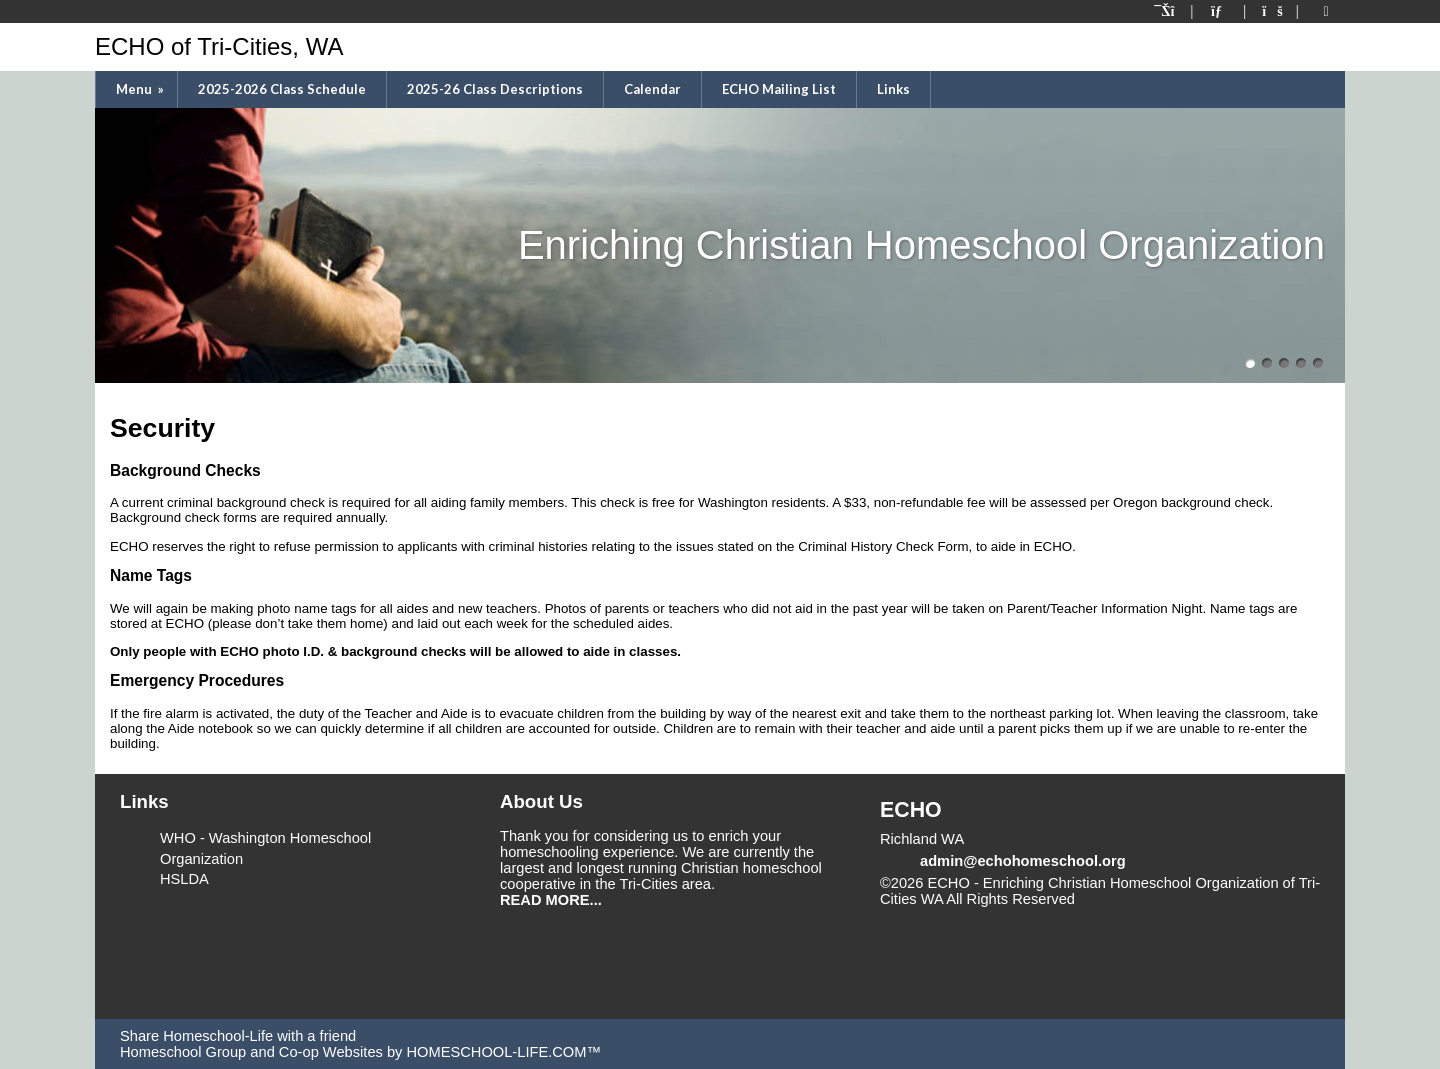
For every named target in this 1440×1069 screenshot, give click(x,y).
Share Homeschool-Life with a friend (238, 1036)
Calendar (652, 89)
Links (893, 89)
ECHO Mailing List (779, 89)
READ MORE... (551, 900)
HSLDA (184, 879)
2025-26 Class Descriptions (495, 89)
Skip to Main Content (1162, 899)
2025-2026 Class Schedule (282, 89)
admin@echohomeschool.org (1023, 861)
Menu (141, 89)
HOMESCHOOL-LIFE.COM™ (503, 1052)
